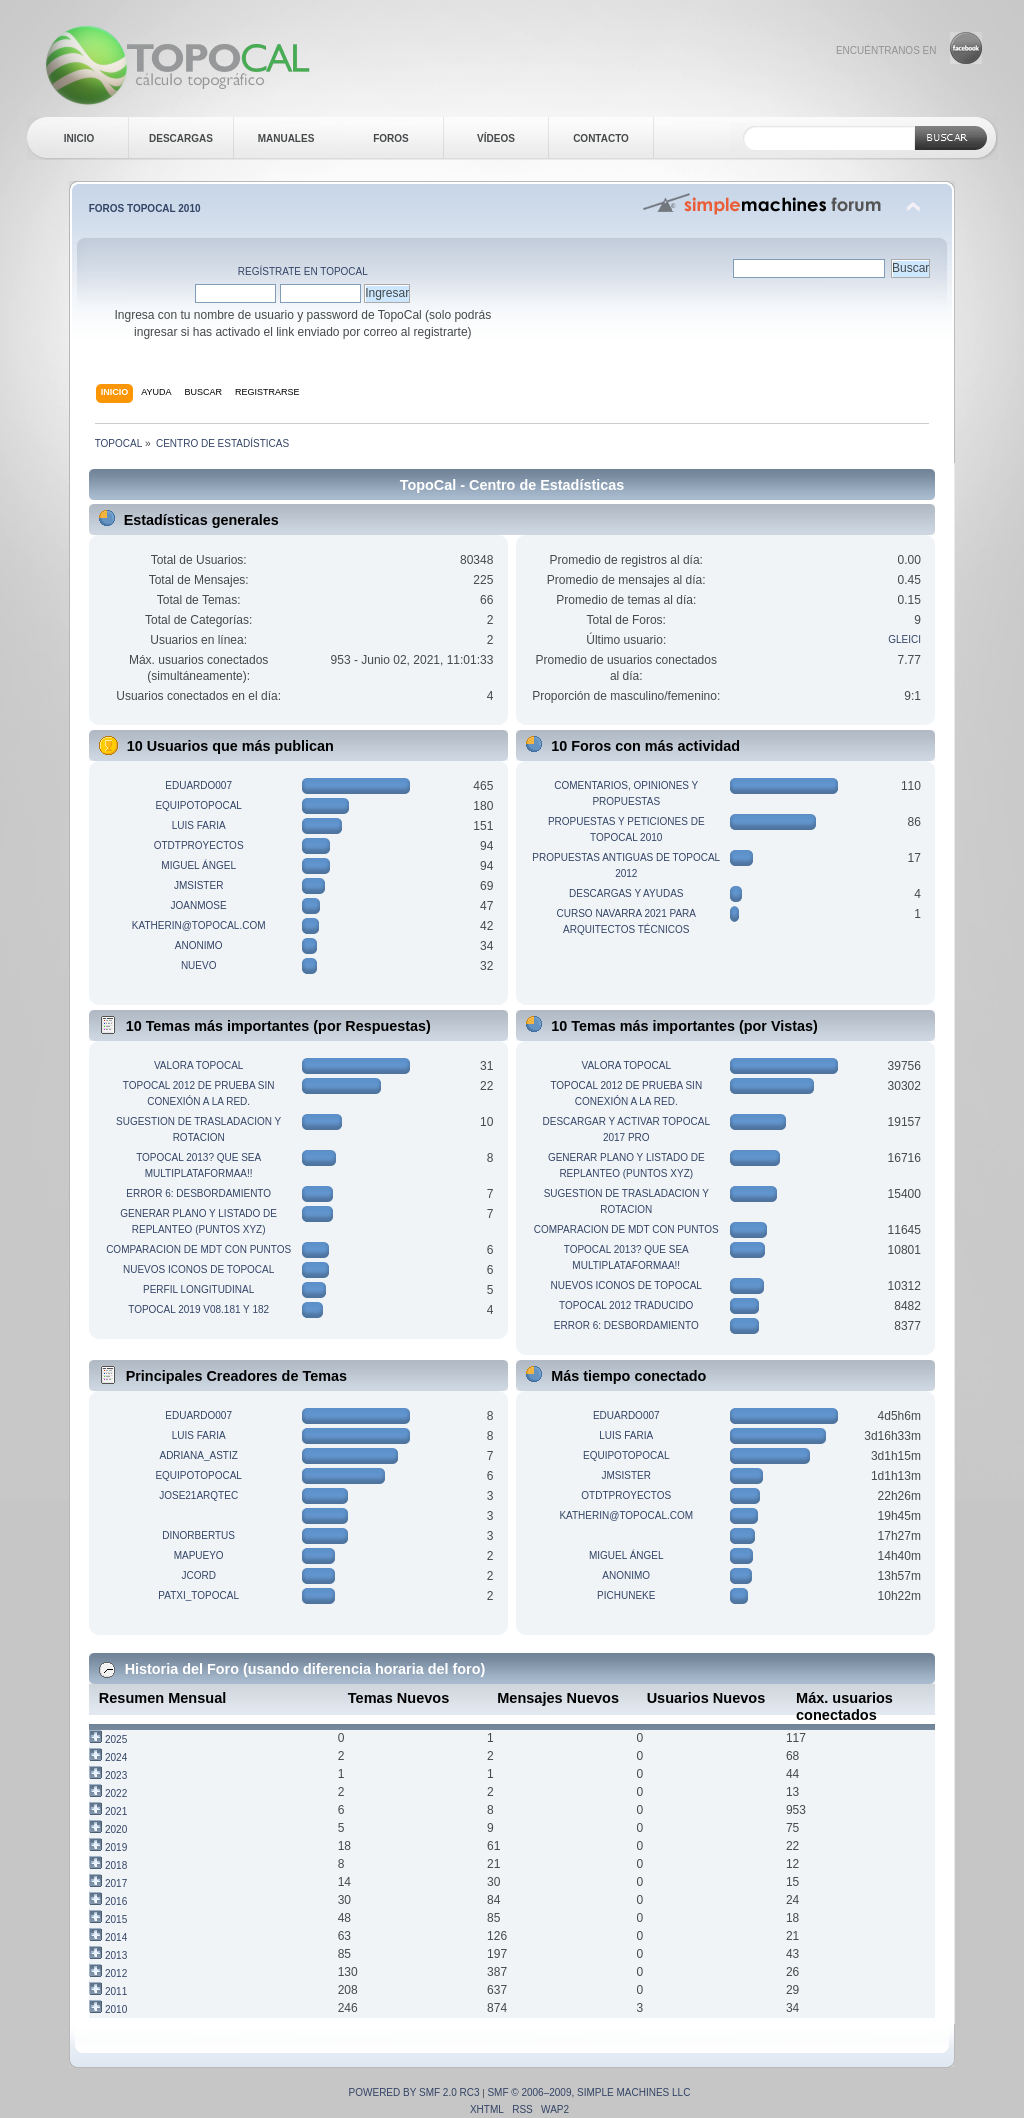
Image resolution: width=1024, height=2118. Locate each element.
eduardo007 (198, 785)
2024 (116, 1757)
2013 (116, 1955)
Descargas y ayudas (626, 893)
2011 (116, 1991)
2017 (116, 1883)
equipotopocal (198, 805)
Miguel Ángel (198, 865)
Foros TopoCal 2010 (145, 208)
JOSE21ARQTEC (198, 1495)
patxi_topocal (198, 1595)
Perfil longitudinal (198, 1289)
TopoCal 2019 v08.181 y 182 (198, 1309)
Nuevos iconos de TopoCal (198, 1269)
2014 (116, 1937)
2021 (116, 1811)
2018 (116, 1865)
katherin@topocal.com (199, 925)
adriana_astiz (198, 1455)
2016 (116, 1901)
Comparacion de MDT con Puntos (198, 1249)
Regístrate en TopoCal (303, 271)
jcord (198, 1575)
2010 (116, 2009)
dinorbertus (198, 1535)
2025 (116, 1739)
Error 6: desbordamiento (198, 1193)
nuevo (199, 965)
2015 (116, 1919)
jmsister (198, 885)
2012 (116, 1973)
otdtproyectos (199, 845)
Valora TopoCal (198, 1065)
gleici (904, 639)
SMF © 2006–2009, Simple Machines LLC (588, 2092)
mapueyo (199, 1555)
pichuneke (626, 1595)
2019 (116, 1847)
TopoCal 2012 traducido (626, 1305)
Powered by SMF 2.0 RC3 (414, 2092)
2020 (116, 1829)
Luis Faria (199, 825)
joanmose (199, 905)
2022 (116, 1793)
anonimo (199, 945)
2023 (116, 1775)
